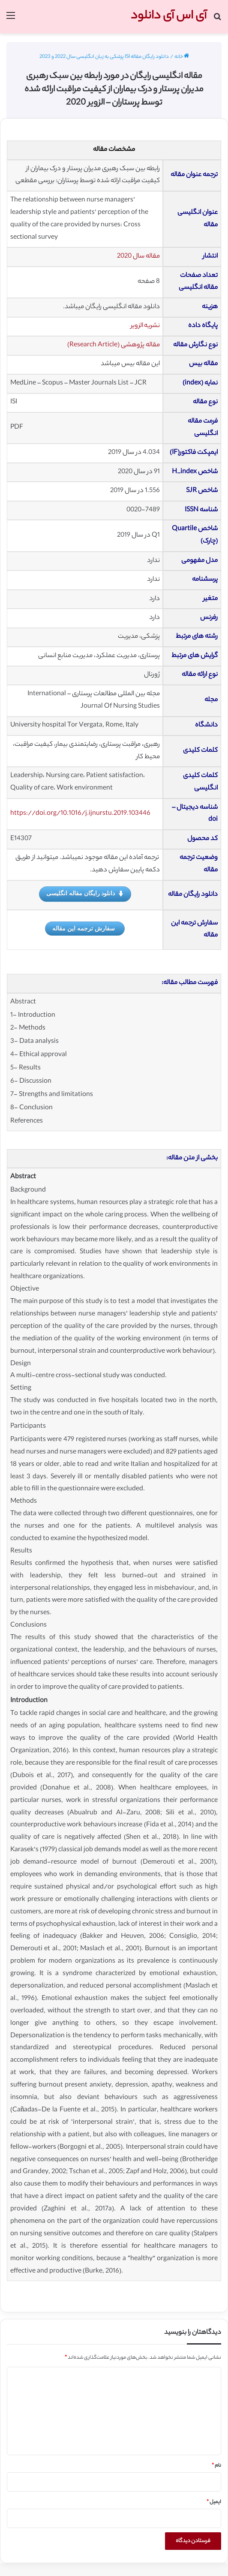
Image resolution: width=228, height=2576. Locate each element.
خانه (181, 57)
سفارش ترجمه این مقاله (83, 928)
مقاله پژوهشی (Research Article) (113, 345)
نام (216, 2466)
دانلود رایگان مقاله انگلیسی (85, 894)
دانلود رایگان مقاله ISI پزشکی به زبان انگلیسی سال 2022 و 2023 (104, 57)
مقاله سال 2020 (138, 256)
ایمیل (214, 2502)
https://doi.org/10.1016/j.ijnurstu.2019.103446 (80, 813)
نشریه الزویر (145, 326)
